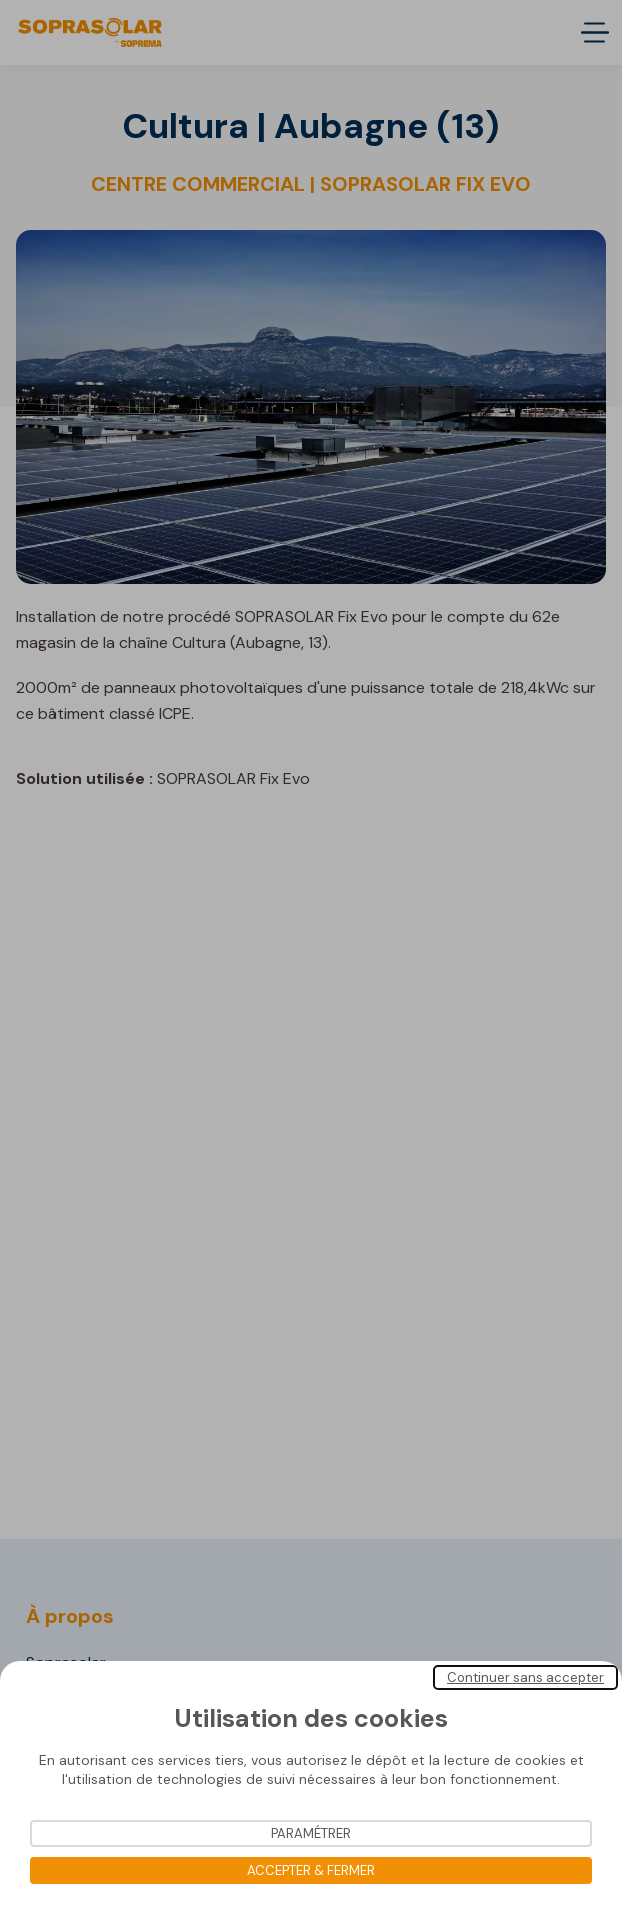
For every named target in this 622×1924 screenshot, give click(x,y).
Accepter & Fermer (311, 1870)
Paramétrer (311, 1833)
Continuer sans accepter (525, 1677)
